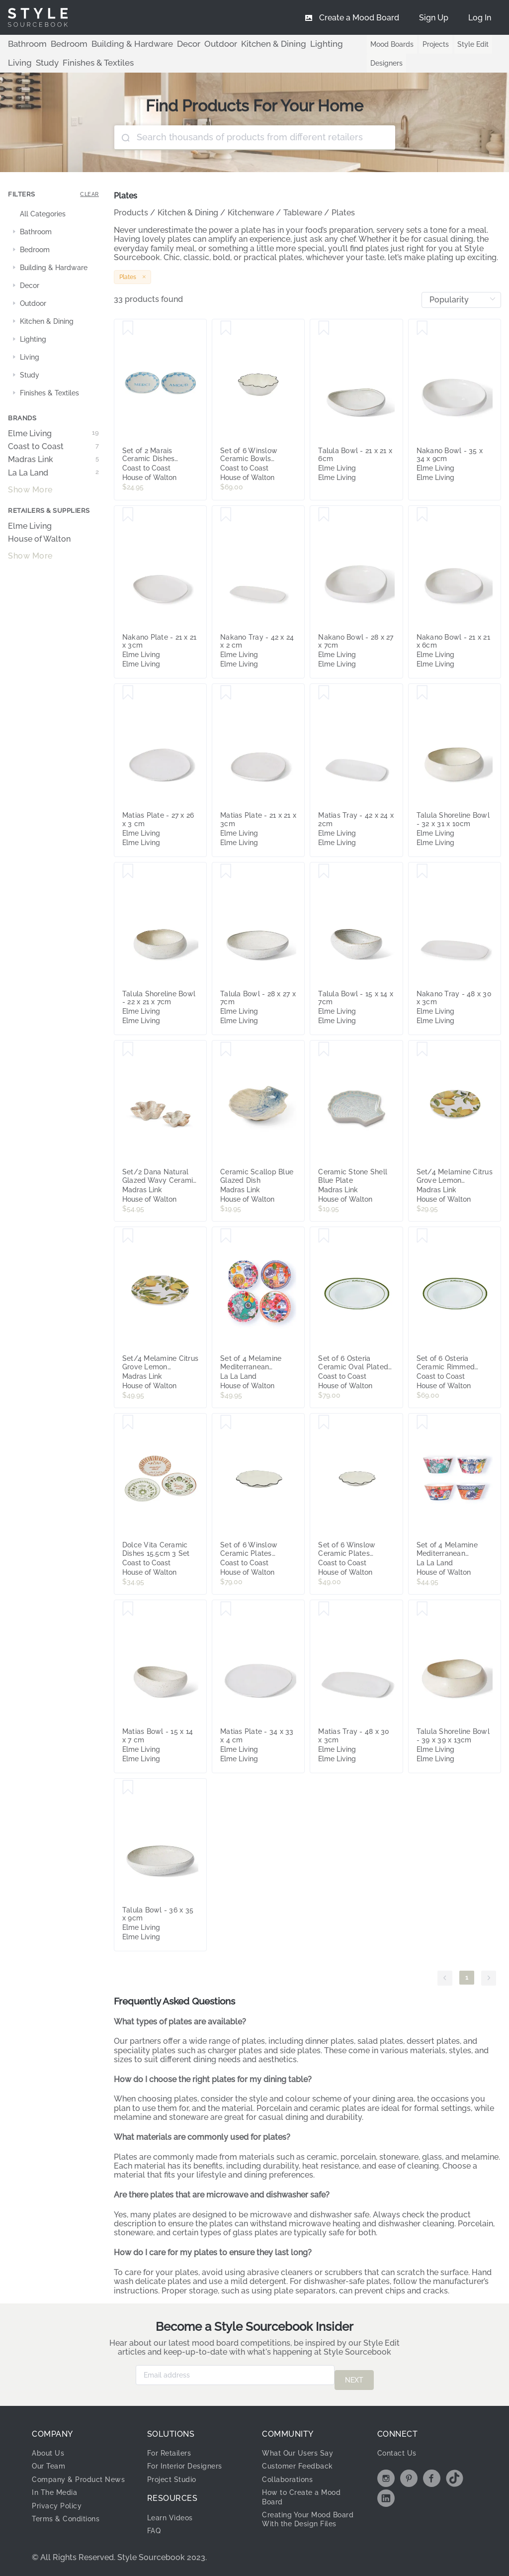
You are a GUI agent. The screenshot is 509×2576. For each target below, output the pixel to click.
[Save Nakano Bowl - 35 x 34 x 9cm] (422, 328)
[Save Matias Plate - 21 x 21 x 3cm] (226, 693)
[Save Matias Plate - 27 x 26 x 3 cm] (128, 693)
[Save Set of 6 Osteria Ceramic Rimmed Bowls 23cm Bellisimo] (422, 1236)
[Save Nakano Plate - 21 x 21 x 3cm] (128, 515)
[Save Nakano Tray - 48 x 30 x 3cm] (422, 871)
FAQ (155, 2525)
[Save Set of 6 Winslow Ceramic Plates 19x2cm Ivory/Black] (226, 1422)
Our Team (51, 2461)
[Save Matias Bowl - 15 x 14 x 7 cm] (128, 1609)
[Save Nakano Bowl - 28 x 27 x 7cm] (324, 515)
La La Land (53, 473)
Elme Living (53, 433)
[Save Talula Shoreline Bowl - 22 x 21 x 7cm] (128, 871)
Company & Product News (72, 2479)
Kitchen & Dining (229, 44)
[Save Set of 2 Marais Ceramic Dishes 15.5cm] (128, 328)
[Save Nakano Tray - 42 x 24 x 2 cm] (226, 515)
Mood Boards (374, 44)
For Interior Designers (189, 2461)
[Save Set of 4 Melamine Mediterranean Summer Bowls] (422, 1422)
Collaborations (291, 2474)
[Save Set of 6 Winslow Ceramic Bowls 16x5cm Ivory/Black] (226, 328)
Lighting (273, 44)
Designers (369, 63)
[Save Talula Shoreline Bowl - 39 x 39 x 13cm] (422, 1609)
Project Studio (175, 2474)
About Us (50, 2448)
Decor (159, 44)
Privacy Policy (60, 2509)
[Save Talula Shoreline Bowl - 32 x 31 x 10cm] (422, 693)
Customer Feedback (302, 2461)
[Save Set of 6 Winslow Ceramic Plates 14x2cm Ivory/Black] (324, 1422)
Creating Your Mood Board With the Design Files (306, 2519)
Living (300, 44)
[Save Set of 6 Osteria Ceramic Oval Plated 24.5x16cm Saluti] (324, 1236)
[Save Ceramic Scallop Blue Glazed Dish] (226, 1049)
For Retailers (172, 2448)
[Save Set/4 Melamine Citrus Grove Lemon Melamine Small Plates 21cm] (422, 1049)
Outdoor (185, 44)
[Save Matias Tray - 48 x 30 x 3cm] (324, 1609)
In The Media (57, 2496)
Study (324, 44)
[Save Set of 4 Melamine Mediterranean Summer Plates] (226, 1236)
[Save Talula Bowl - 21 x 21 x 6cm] (324, 328)
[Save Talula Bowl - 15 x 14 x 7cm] (324, 871)
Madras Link (53, 459)
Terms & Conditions (70, 2522)
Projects (418, 44)
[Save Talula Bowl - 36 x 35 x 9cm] (128, 1788)
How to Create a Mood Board (306, 2491)
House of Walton (39, 539)
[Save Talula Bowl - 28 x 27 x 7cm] (226, 871)
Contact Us (399, 2448)
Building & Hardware (111, 44)
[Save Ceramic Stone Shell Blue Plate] (324, 1049)
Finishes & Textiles (37, 63)
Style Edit (455, 44)
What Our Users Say (302, 2448)
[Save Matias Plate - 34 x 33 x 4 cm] (226, 1609)
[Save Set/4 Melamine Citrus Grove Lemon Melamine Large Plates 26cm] (128, 1236)
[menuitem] (479, 17)
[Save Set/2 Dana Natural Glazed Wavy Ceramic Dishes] (128, 1049)
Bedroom (59, 44)
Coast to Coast (53, 446)
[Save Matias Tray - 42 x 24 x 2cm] (324, 693)
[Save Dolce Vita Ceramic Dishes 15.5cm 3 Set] (128, 1422)
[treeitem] (53, 214)
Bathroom (24, 44)
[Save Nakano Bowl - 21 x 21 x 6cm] (422, 515)
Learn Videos (172, 2512)
